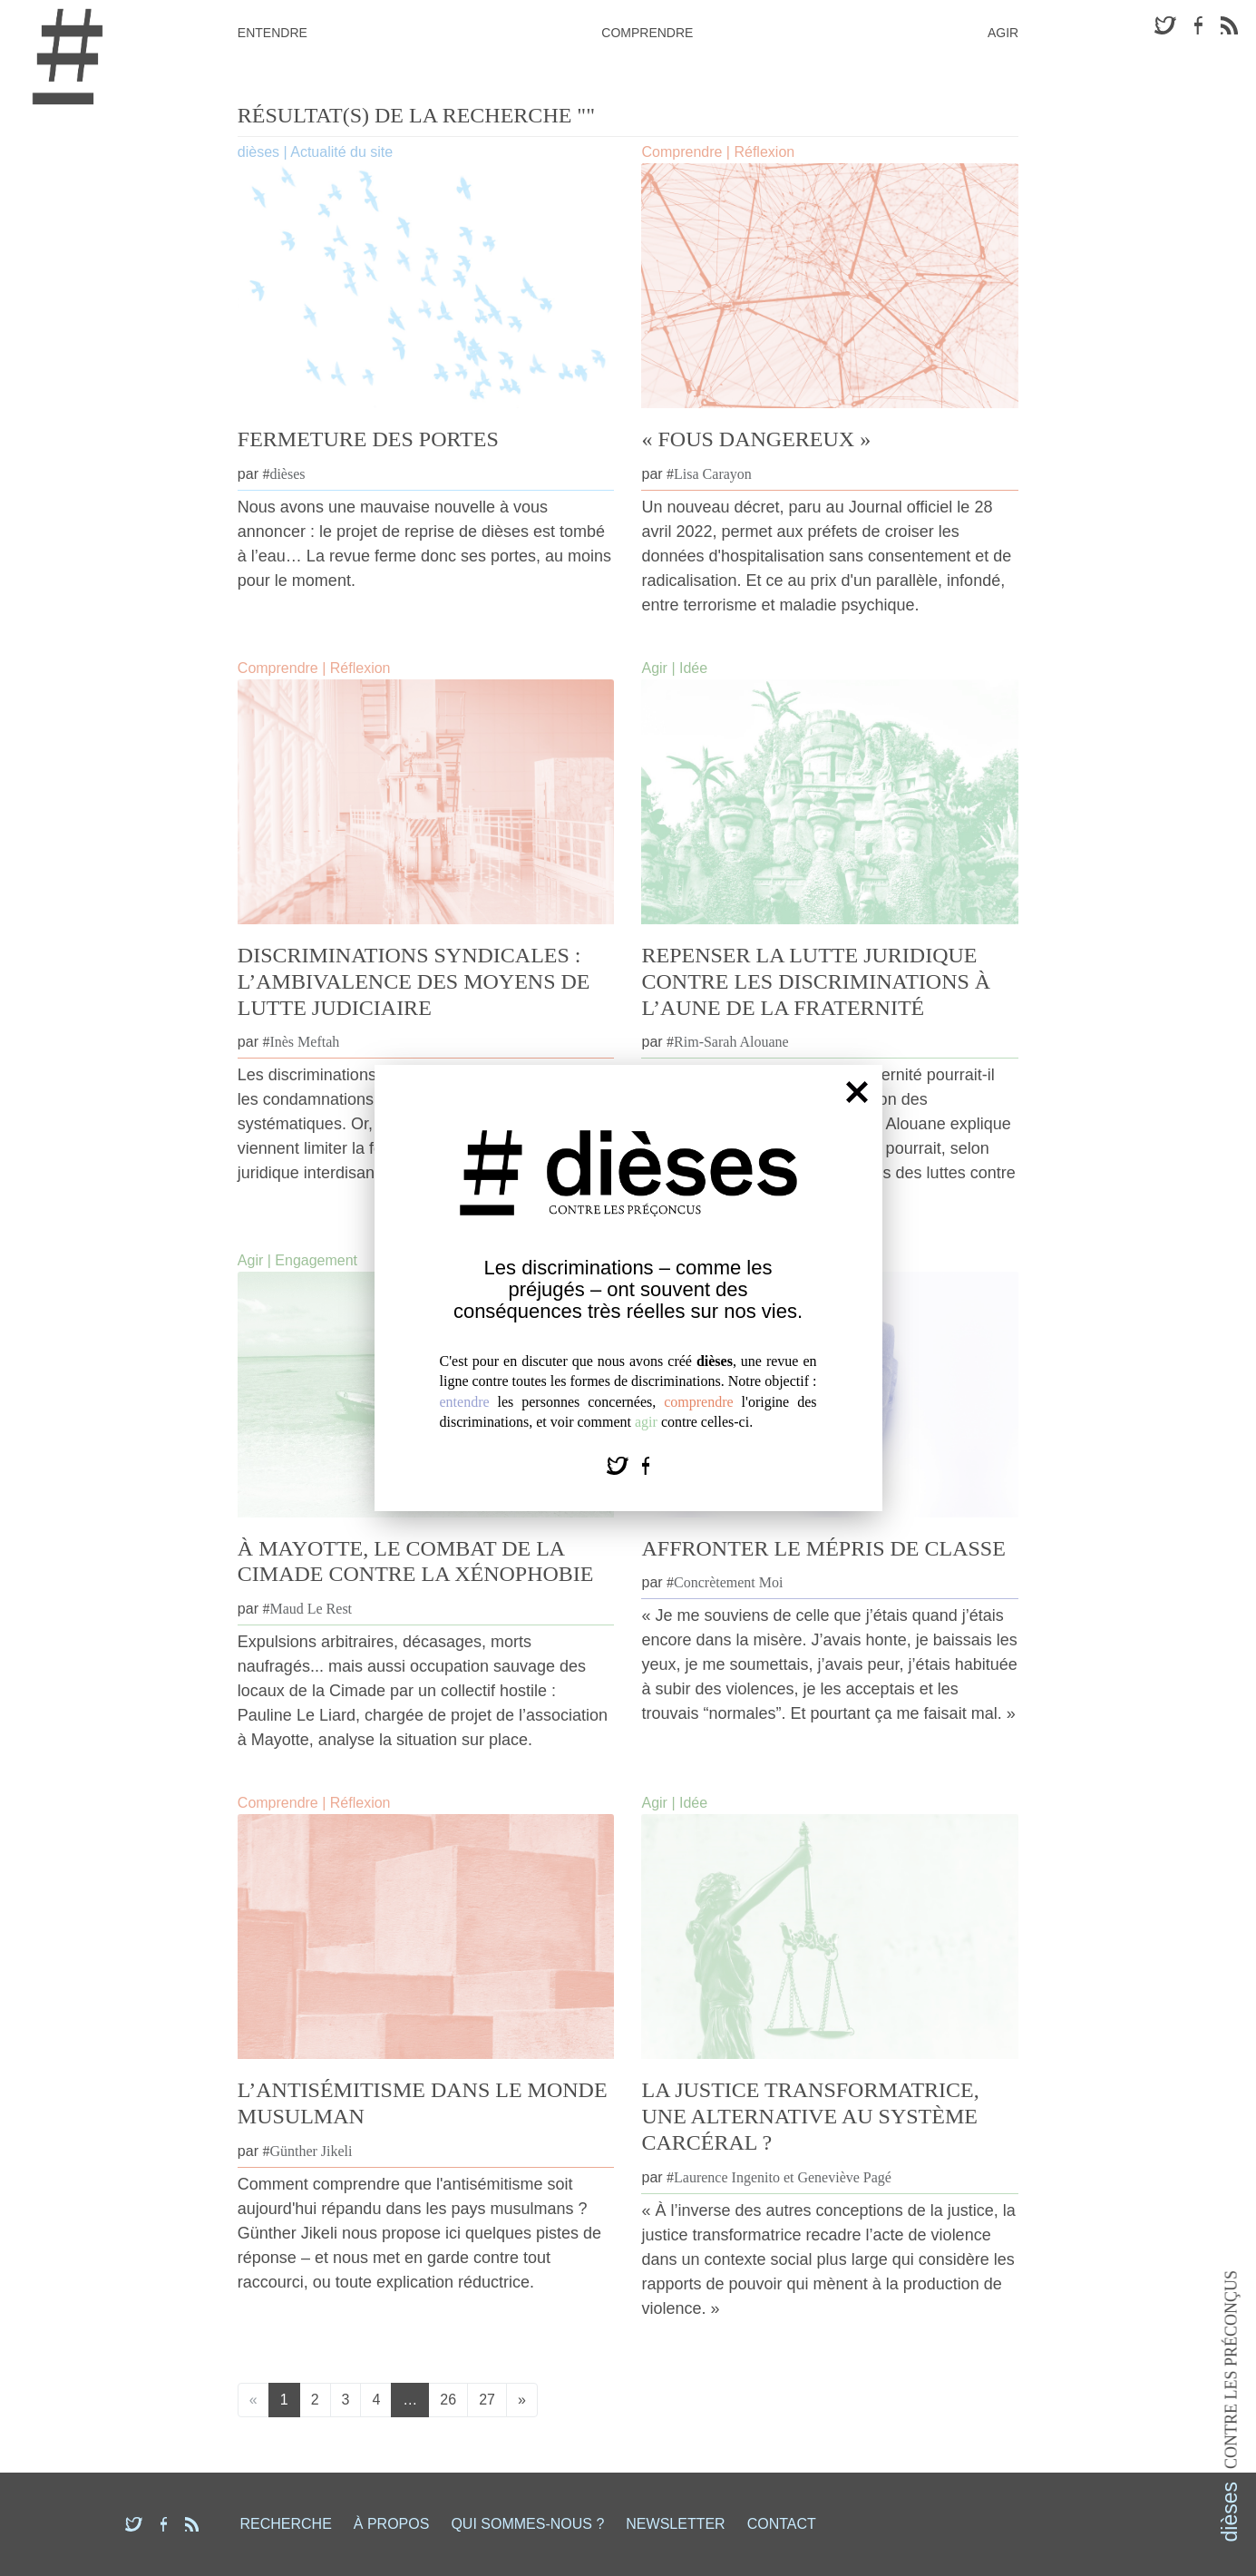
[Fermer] (857, 1091)
